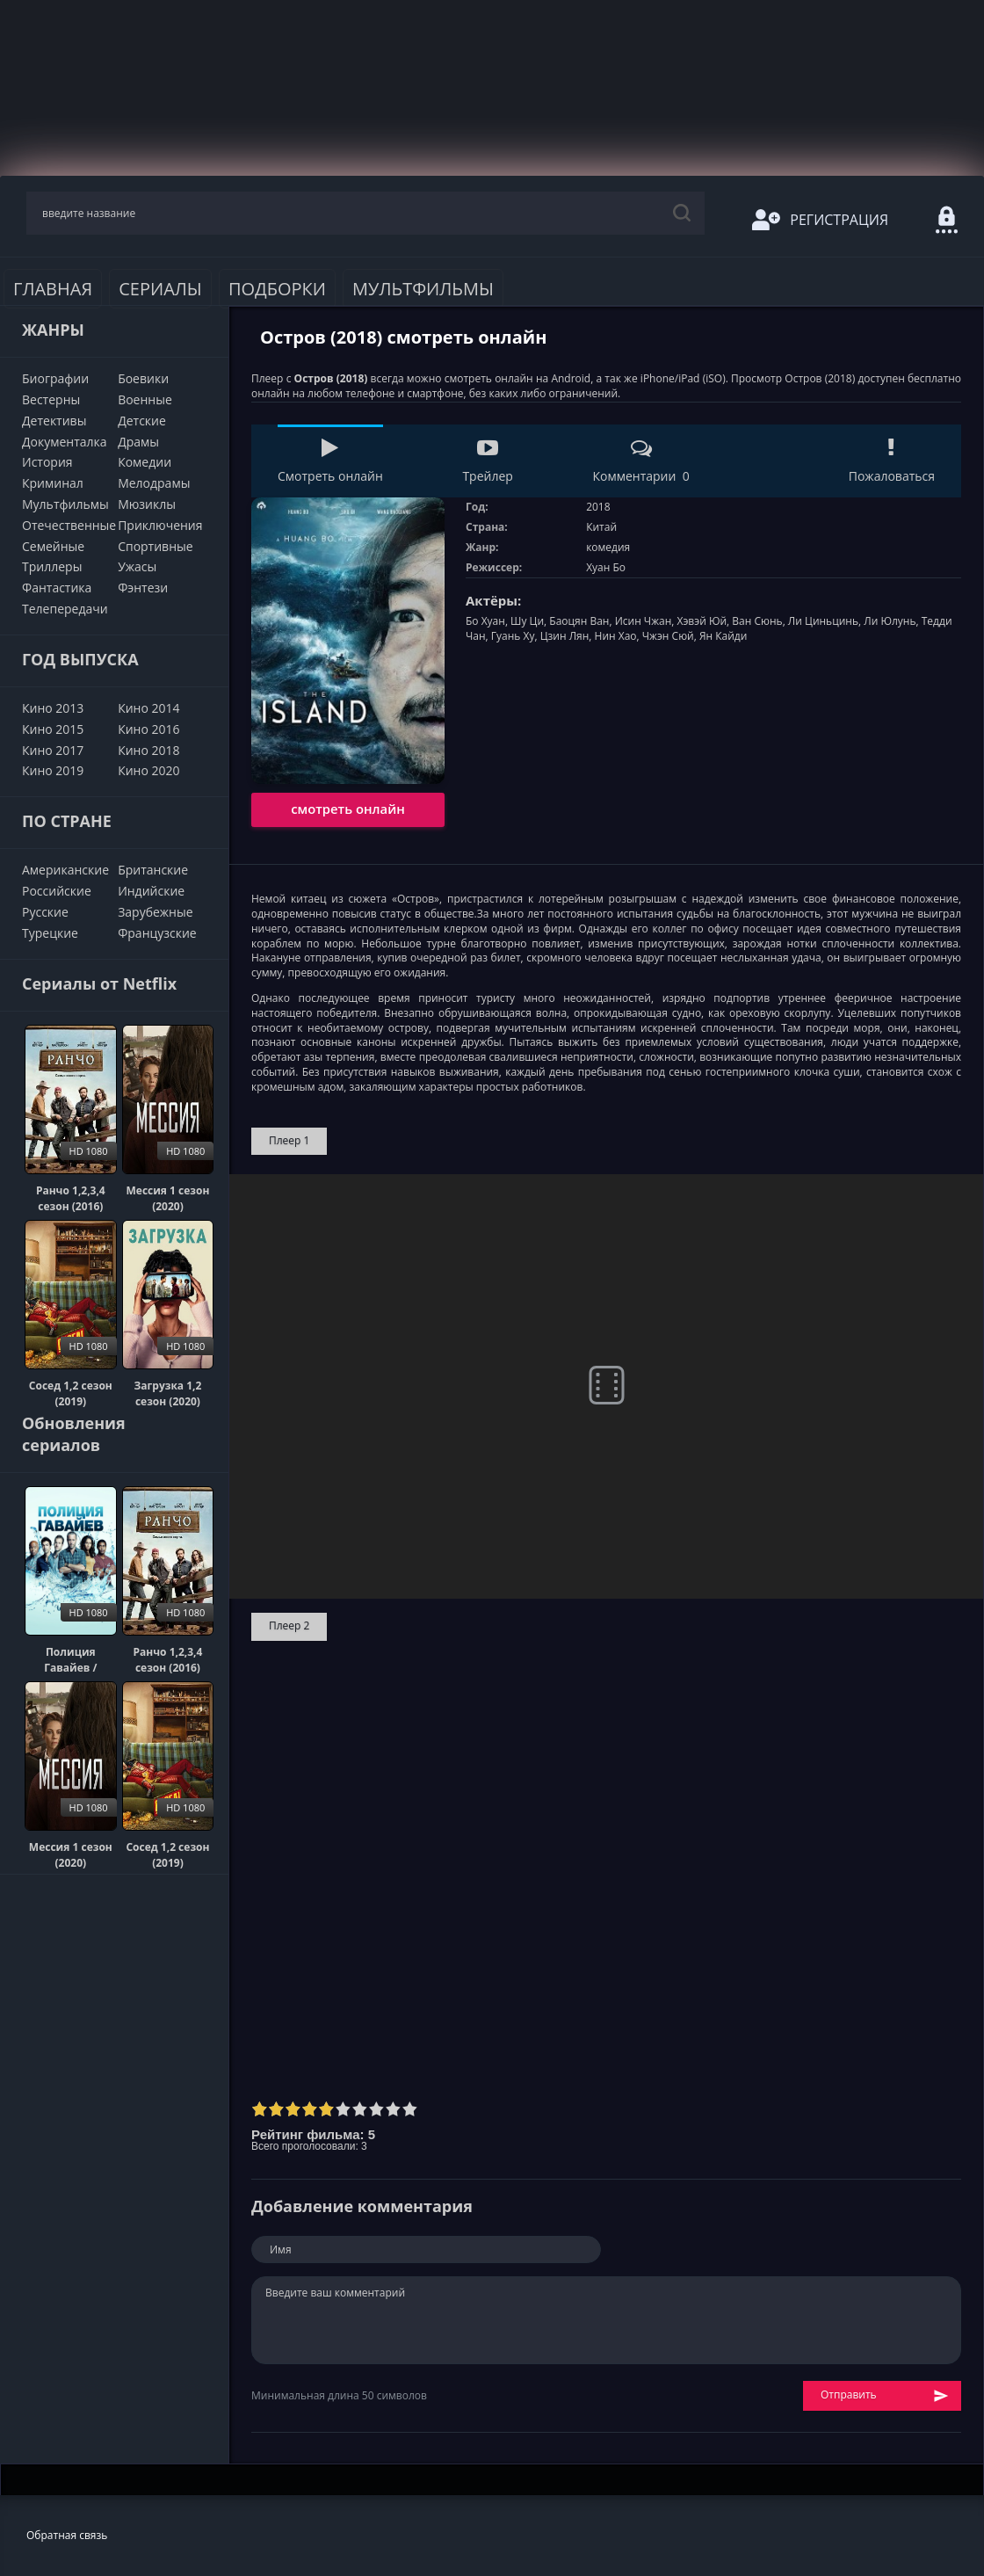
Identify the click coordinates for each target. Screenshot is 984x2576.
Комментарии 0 (640, 461)
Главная (52, 289)
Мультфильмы (423, 289)
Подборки (277, 289)
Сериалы (160, 289)
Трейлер (487, 461)
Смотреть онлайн (330, 461)
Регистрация (820, 219)
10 (410, 2109)
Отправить (885, 2395)
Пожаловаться (892, 461)
